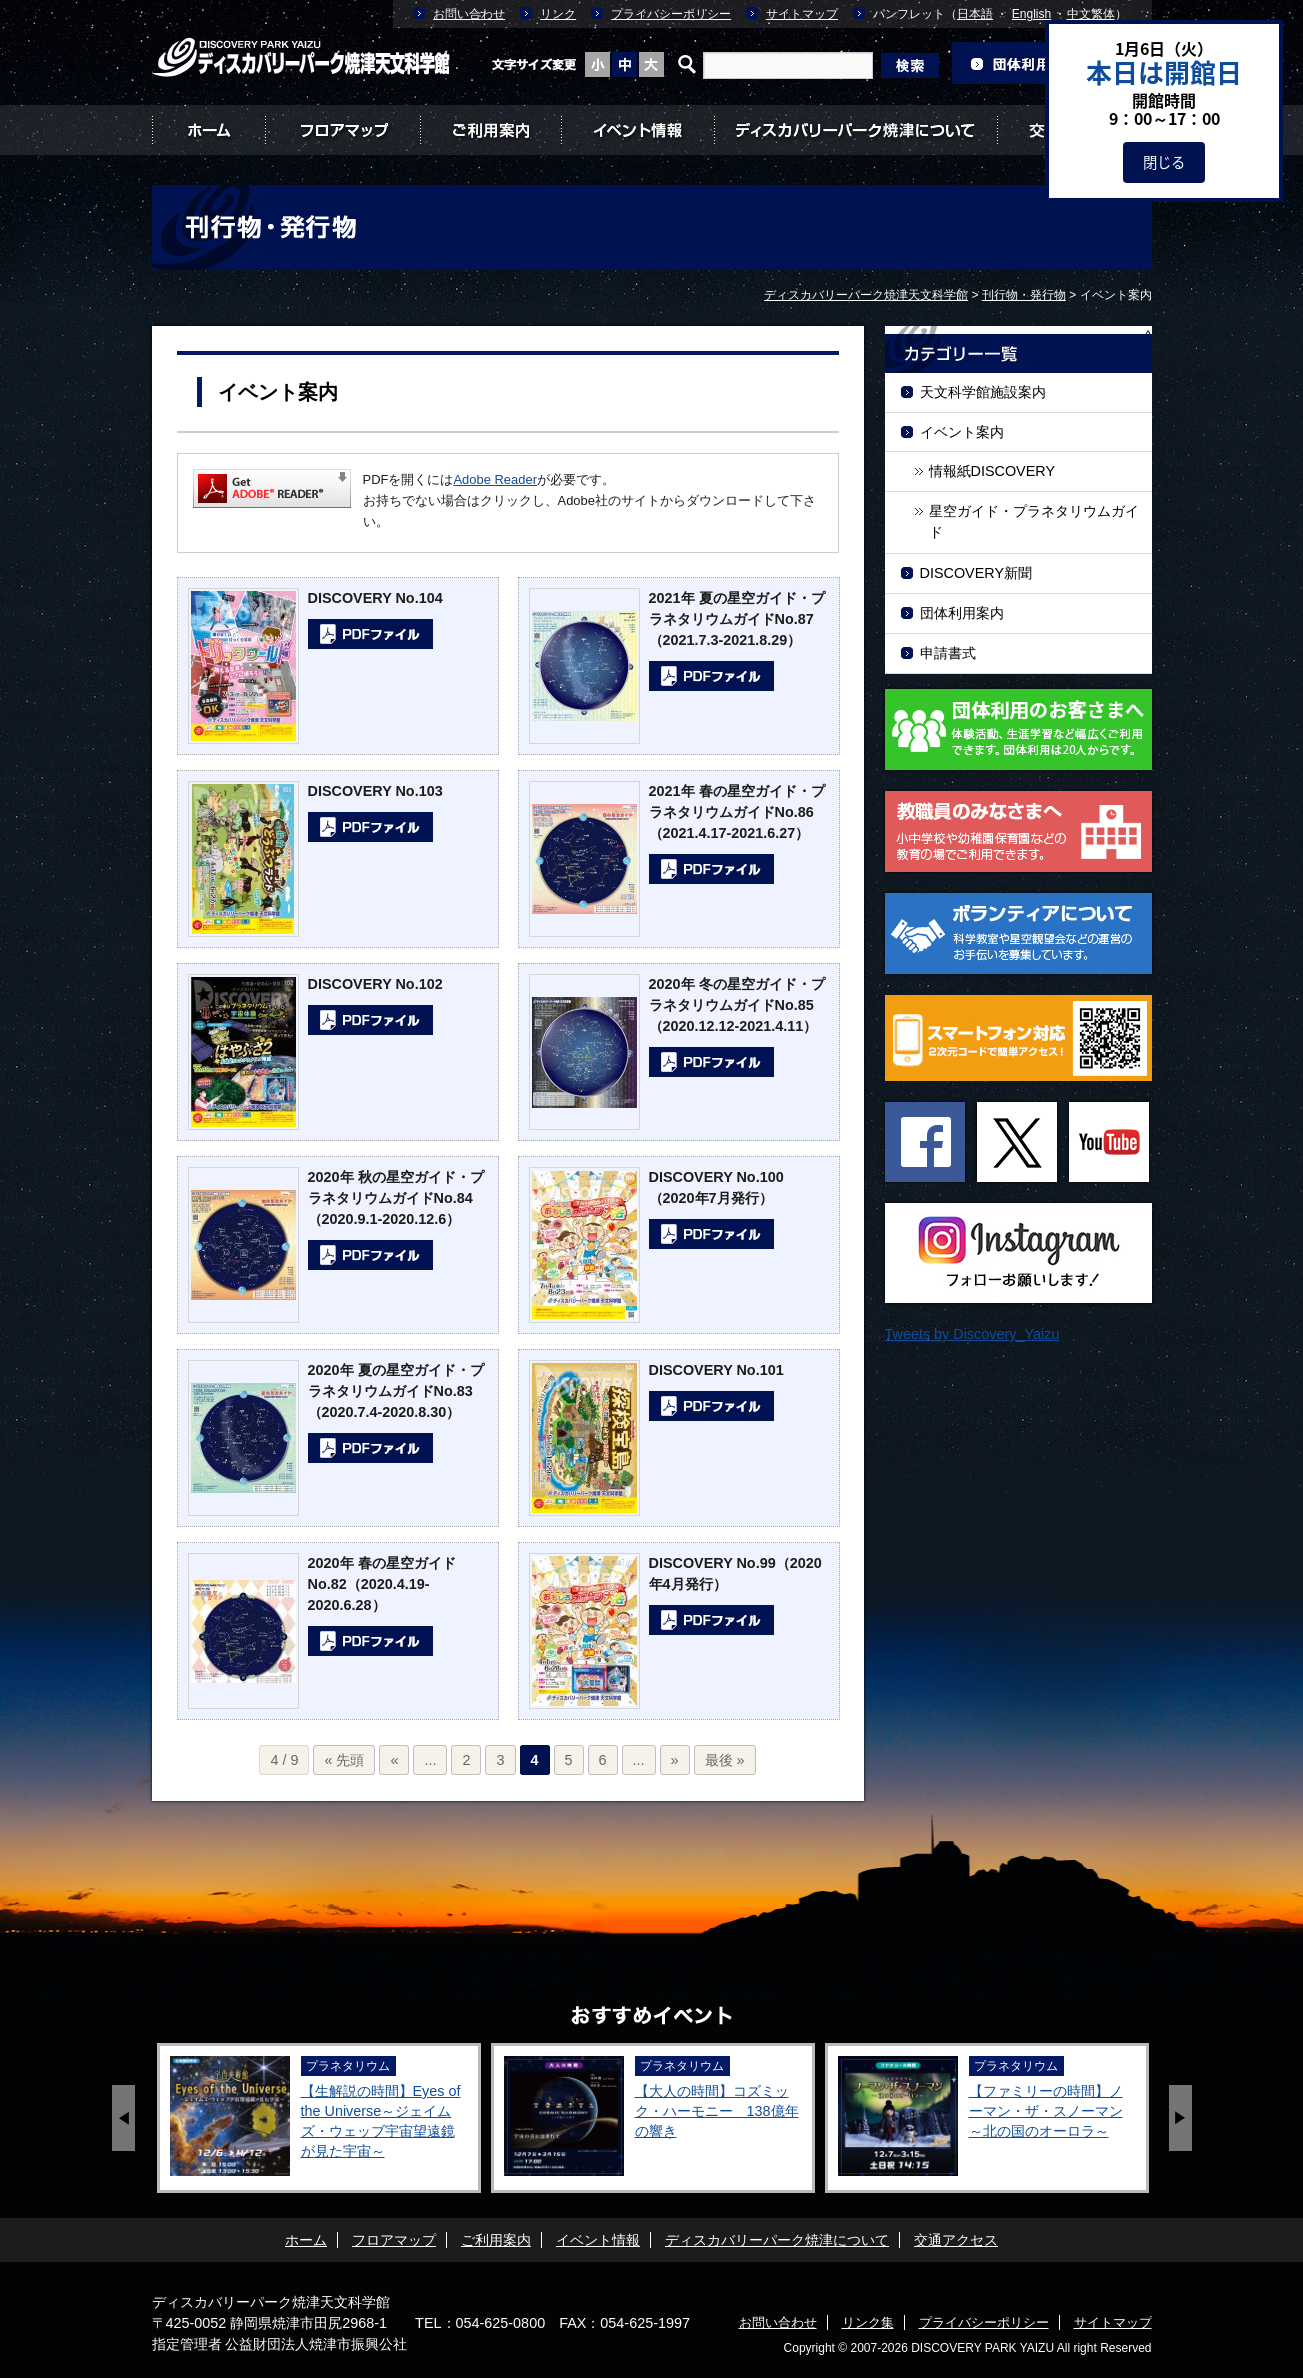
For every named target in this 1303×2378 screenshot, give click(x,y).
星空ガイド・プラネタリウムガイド (1034, 521)
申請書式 (948, 653)
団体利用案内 (962, 613)
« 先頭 (344, 1760)
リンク (558, 14)
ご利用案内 (490, 130)
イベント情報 (637, 130)
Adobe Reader (495, 479)
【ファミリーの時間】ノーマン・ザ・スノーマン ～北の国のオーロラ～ (1046, 2111)
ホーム (208, 130)
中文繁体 (1091, 14)
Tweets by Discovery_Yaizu (972, 1334)
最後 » (725, 1760)
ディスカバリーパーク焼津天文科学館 (271, 2302)
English (1031, 14)
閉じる (1164, 162)
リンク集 (868, 2322)
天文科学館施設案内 (983, 392)
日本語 (975, 14)
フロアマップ (342, 130)
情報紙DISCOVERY (992, 471)
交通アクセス (956, 2240)
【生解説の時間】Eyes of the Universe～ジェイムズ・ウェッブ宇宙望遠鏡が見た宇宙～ (381, 2121)
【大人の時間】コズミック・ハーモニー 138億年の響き (717, 2111)
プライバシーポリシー (671, 14)
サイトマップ (802, 14)
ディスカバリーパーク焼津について (855, 130)
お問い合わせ (469, 14)
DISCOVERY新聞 (976, 573)
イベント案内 (962, 432)
